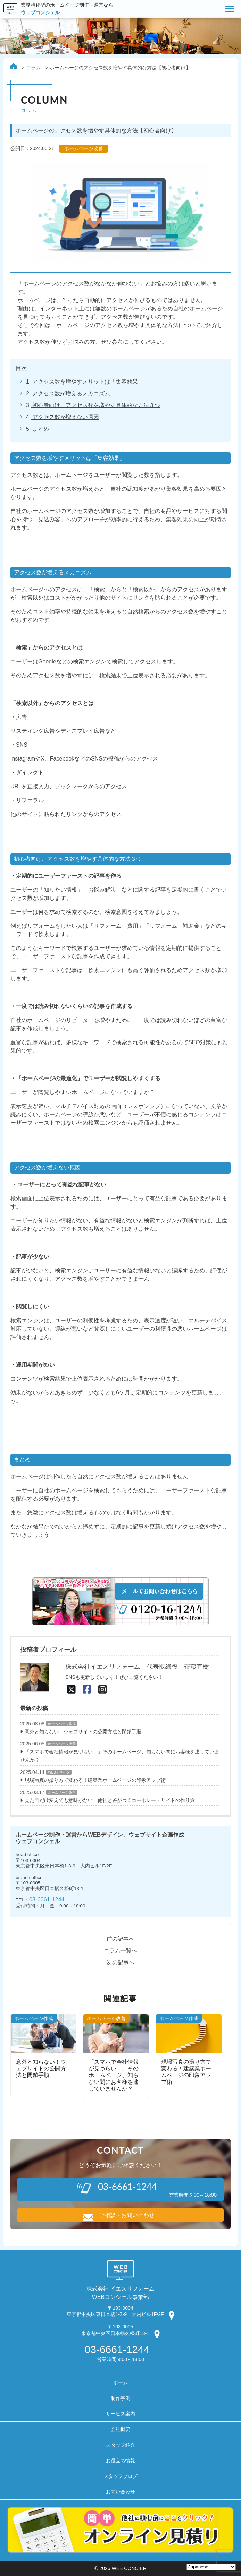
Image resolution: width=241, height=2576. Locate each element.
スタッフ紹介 (120, 2445)
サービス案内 (120, 2413)
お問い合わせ (120, 2492)
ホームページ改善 (62, 1744)
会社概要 (120, 2429)
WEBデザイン (59, 1772)
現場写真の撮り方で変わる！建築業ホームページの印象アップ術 (95, 1780)
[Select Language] (211, 2567)
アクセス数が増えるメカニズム (70, 393)
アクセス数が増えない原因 (65, 417)
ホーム (120, 2382)
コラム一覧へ (120, 1951)
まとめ (40, 429)
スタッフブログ (120, 2476)
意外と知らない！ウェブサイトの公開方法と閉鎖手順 (83, 1731)
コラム (33, 67)
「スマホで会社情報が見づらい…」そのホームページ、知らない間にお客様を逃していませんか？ (119, 1756)
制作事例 (120, 2398)
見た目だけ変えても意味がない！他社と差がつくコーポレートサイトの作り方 (110, 1800)
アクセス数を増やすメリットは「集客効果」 (87, 382)
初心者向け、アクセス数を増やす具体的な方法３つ (95, 405)
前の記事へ (120, 1939)
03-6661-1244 (47, 1899)
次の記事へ (120, 1962)
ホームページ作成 (62, 1724)
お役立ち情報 (120, 2460)
